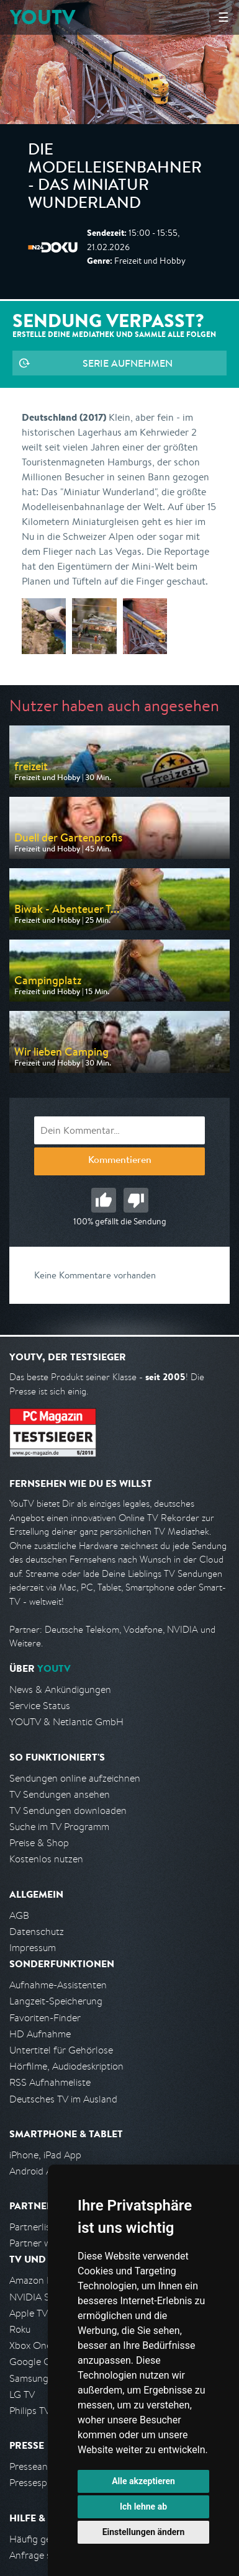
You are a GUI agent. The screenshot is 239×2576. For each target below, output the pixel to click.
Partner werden (42, 2243)
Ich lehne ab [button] (143, 2506)
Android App (36, 2171)
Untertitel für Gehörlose (61, 2050)
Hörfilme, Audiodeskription (66, 2066)
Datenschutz (36, 1931)
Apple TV (28, 2313)
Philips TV (29, 2410)
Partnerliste (34, 2226)
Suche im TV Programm (59, 1826)
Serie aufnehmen (128, 363)
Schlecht (136, 1200)
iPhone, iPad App (45, 2154)
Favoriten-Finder (45, 2017)
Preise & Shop (39, 1842)
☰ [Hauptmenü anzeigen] (223, 17)
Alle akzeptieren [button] (143, 2481)
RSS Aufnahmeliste (50, 2082)
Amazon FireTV (41, 2280)
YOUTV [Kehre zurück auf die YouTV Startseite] (42, 17)
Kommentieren (119, 1161)
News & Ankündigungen (60, 1689)
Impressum (32, 1947)
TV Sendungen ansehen (59, 1794)
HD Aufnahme (40, 2033)
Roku (19, 2329)
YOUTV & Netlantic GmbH (66, 1721)
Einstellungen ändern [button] (143, 2532)
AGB (19, 1915)
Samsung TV (35, 2378)
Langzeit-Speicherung (55, 2001)
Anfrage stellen (42, 2555)
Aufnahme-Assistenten (58, 1984)
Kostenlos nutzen (46, 1858)
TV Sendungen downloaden (68, 1810)
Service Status (39, 1705)
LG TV (22, 2394)
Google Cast (36, 2361)
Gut (103, 1200)
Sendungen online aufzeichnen (74, 1778)
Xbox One (30, 2345)
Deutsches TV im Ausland (63, 2099)
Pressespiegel (38, 2482)
